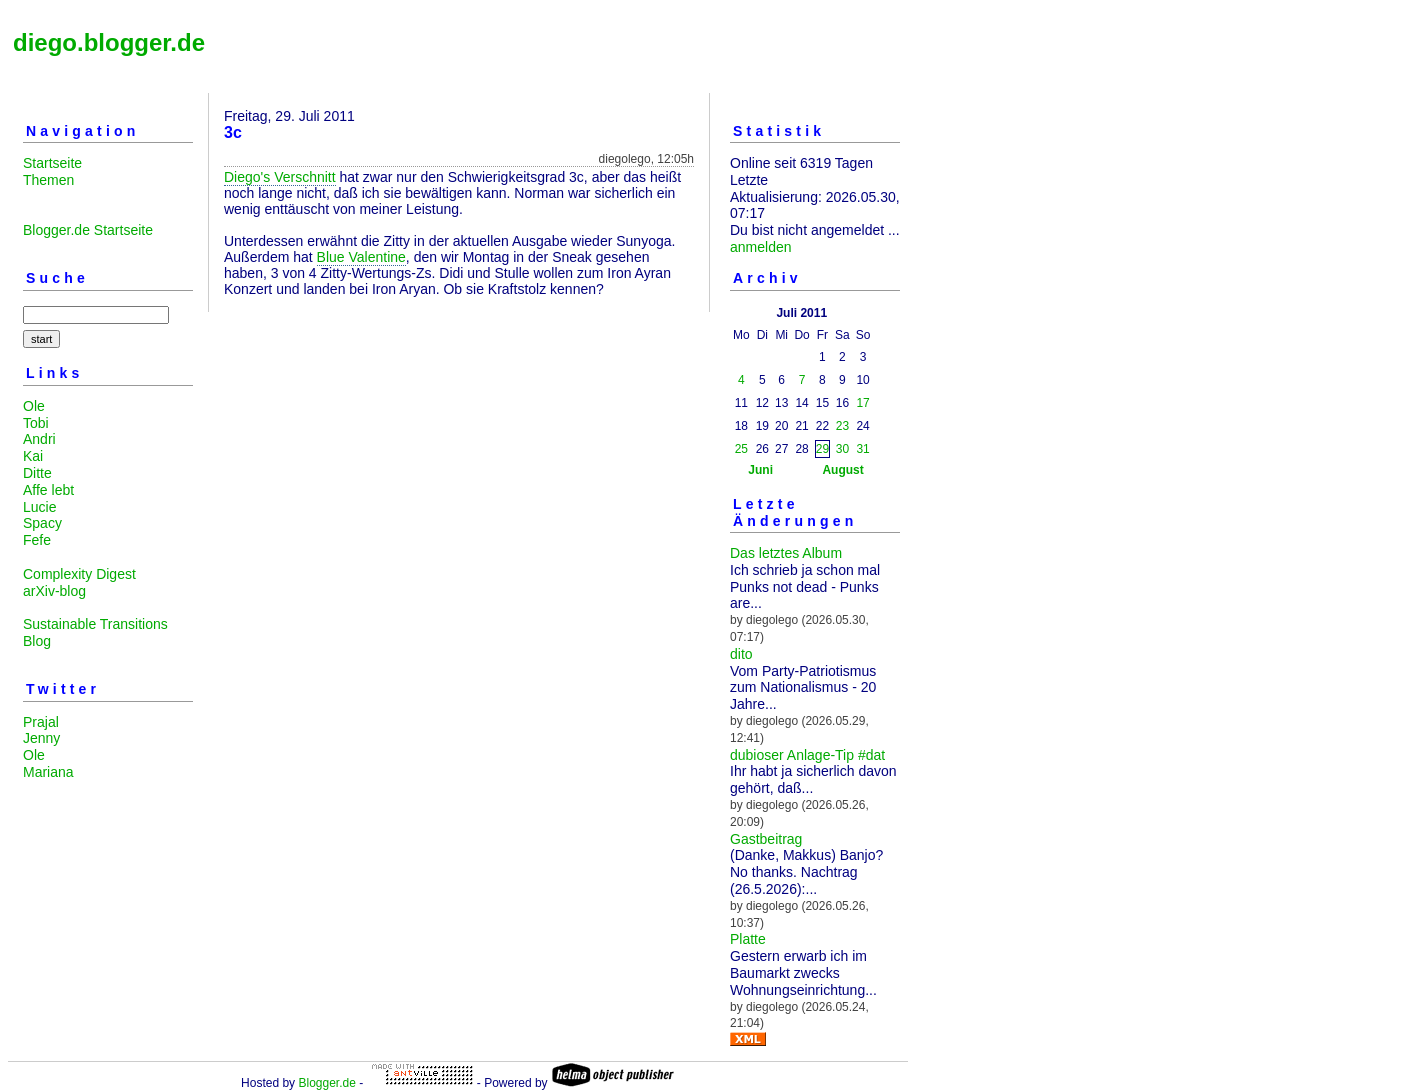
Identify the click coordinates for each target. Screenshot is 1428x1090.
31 (862, 449)
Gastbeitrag (766, 839)
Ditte (37, 473)
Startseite (52, 163)
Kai (33, 456)
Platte (748, 939)
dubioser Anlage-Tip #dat (807, 755)
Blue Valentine (361, 257)
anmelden (761, 247)
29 (822, 449)
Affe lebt (48, 490)
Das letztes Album (786, 553)
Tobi (36, 423)
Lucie (39, 507)
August (842, 470)
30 (842, 449)
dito (741, 654)
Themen (48, 180)
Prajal (41, 722)
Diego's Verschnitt (280, 177)
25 (741, 449)
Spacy (42, 523)
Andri (39, 439)
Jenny (41, 738)
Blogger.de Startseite (88, 230)
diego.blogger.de (109, 42)
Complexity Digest (79, 574)
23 (842, 426)
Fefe (37, 540)
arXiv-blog (54, 591)
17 (862, 403)
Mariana (48, 772)
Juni (760, 470)
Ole (34, 406)
